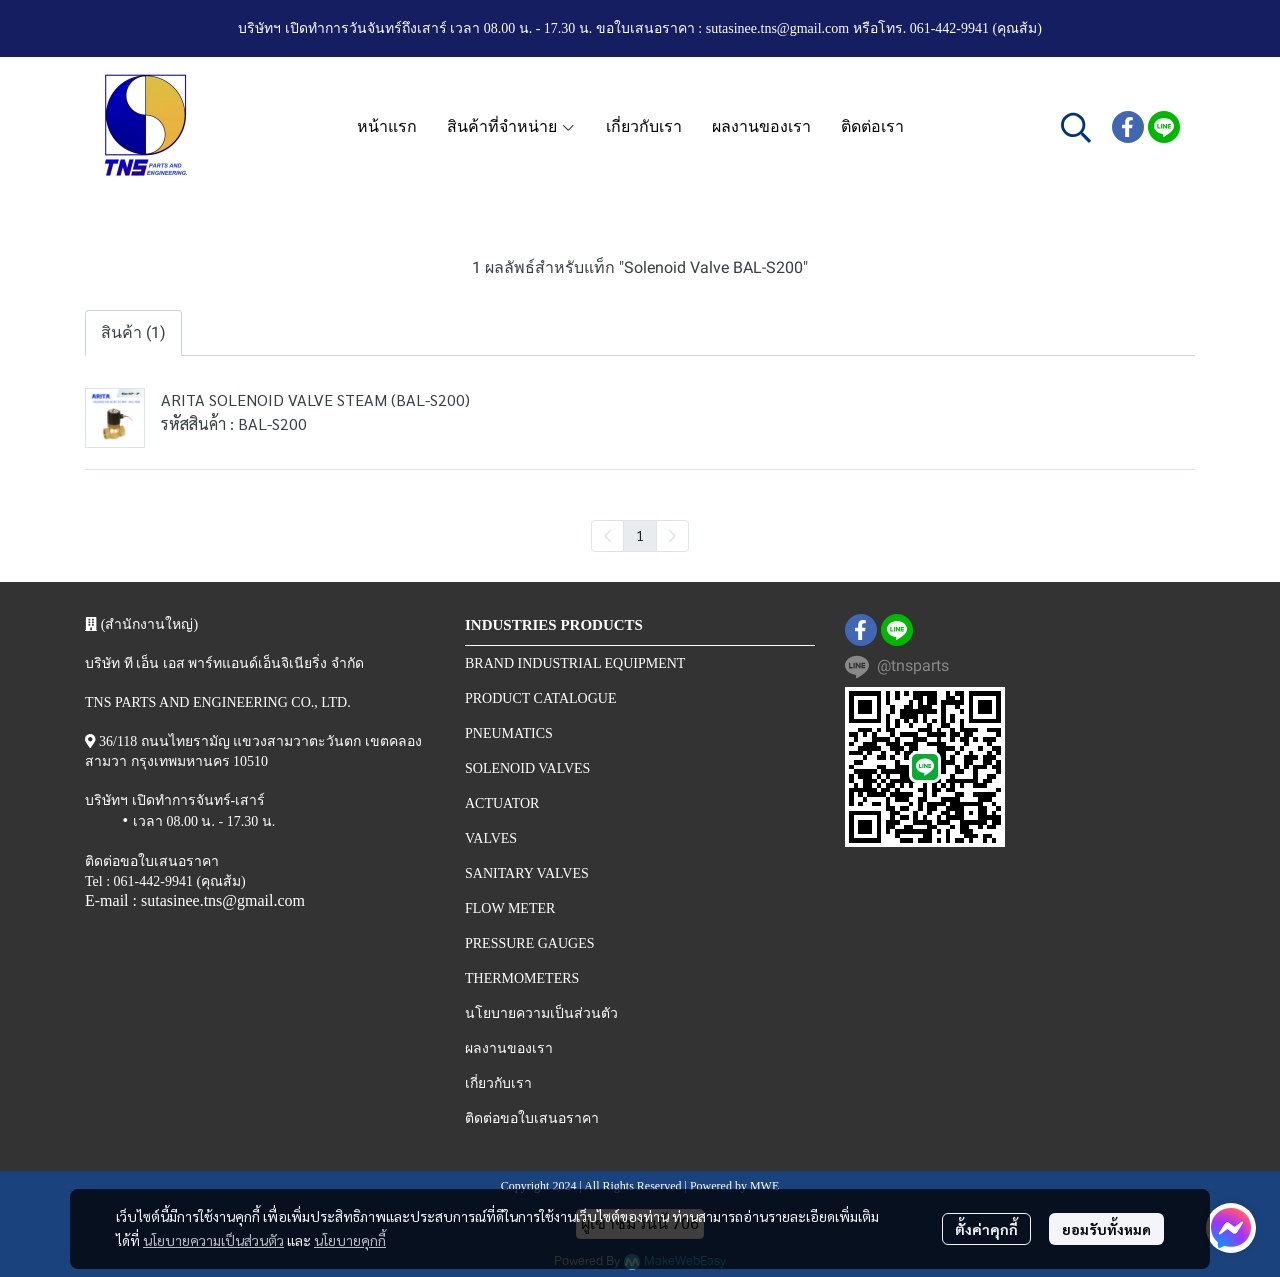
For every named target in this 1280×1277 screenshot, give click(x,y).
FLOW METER (510, 908)
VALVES (491, 838)
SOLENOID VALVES (527, 768)
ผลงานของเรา (509, 1048)
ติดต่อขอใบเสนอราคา (532, 1118)
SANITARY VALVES (527, 873)
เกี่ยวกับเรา (498, 1083)
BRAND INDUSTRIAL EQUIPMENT (575, 663)
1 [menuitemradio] (640, 535)
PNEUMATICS (509, 733)
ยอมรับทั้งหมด (1106, 1229)
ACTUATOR (502, 803)
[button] (1076, 127)
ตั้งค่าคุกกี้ (986, 1229)
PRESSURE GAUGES (530, 943)
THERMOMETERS (522, 978)
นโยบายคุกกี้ (350, 1240)
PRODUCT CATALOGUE (540, 698)
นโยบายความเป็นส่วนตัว (213, 1240)
